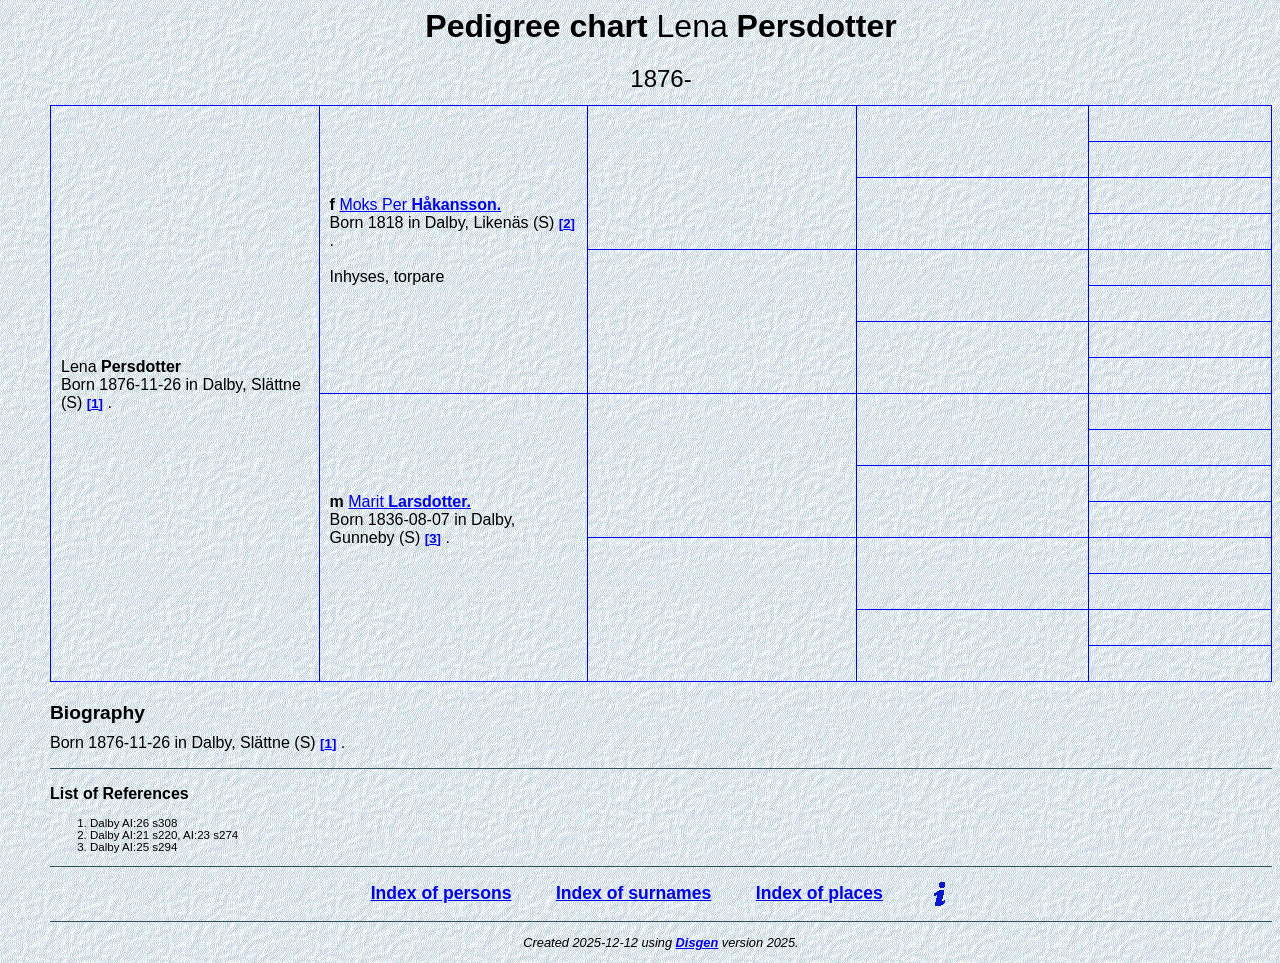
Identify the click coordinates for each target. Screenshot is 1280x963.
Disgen (697, 942)
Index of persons (441, 893)
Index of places (819, 893)
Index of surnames (633, 893)
